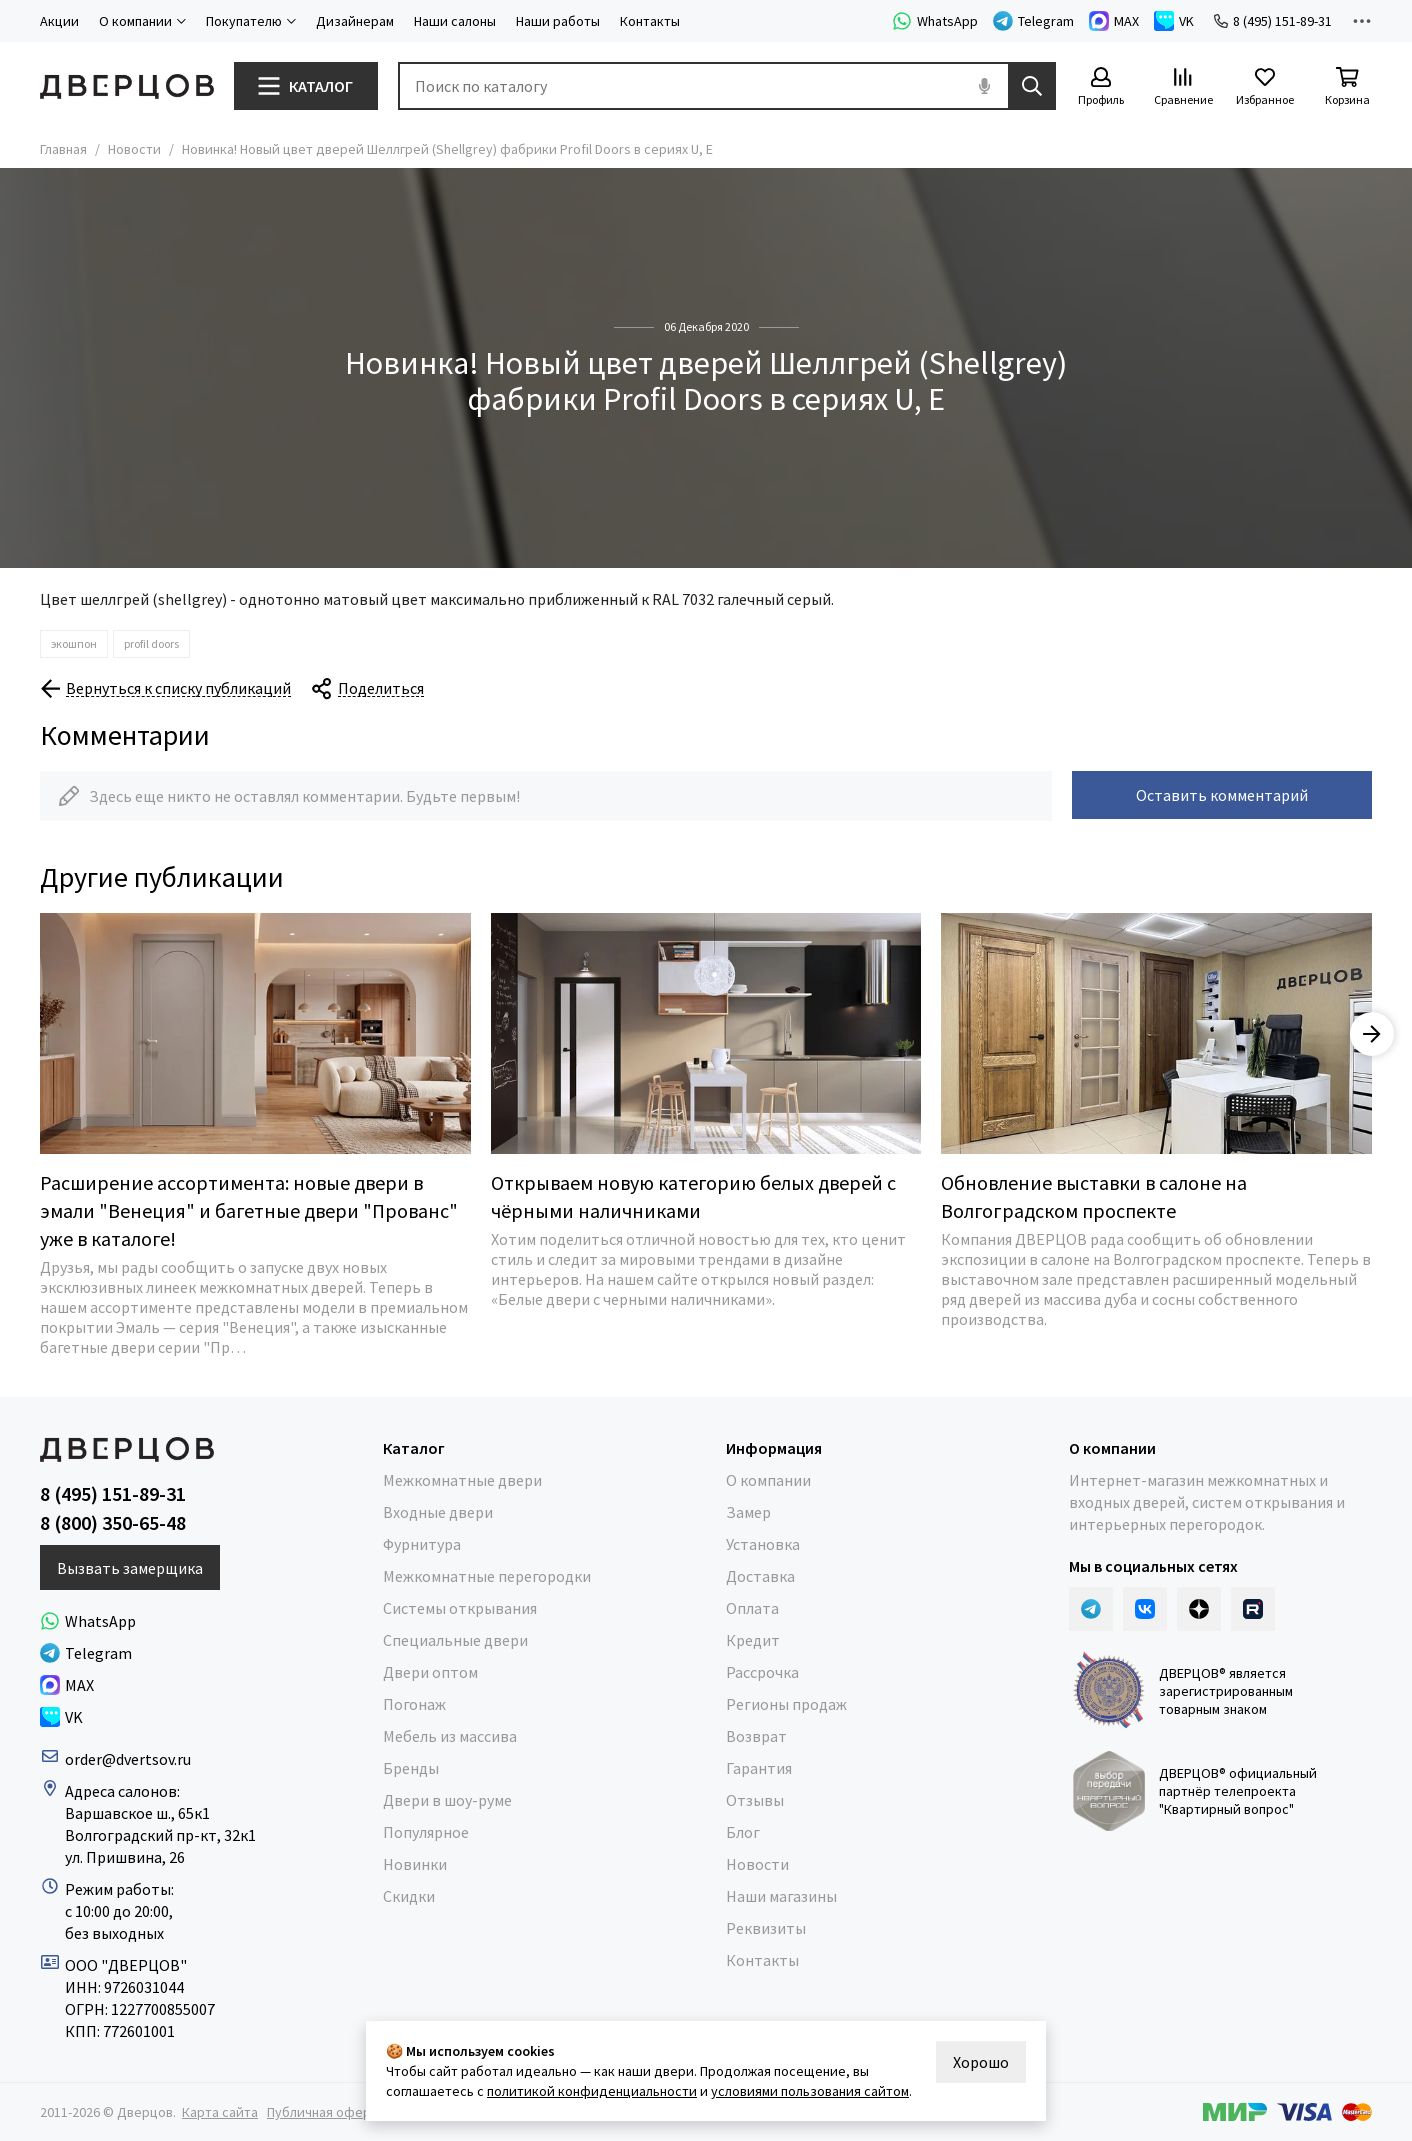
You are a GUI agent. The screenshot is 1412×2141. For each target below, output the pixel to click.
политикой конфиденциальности (592, 2091)
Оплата (752, 1608)
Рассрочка (762, 1672)
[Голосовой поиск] (984, 86)
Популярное (426, 1832)
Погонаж (414, 1704)
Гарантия (759, 1768)
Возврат (756, 1736)
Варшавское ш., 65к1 (137, 1813)
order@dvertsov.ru (128, 1759)
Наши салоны (455, 21)
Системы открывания (460, 1608)
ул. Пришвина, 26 (125, 1857)
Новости (134, 149)
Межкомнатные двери (462, 1480)
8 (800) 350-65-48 (113, 1523)
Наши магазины (781, 1896)
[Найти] (1032, 86)
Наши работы (558, 21)
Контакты (650, 21)
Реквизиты (766, 1928)
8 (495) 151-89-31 (1273, 21)
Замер (748, 1512)
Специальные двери (455, 1640)
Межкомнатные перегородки (487, 1576)
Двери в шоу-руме (447, 1800)
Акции (59, 21)
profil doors (151, 643)
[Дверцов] (127, 86)
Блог (743, 1832)
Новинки (415, 1864)
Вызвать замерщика (130, 1568)
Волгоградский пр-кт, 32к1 (160, 1835)
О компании (768, 1480)
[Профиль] (1101, 87)
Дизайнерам (355, 21)
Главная (63, 149)
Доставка (760, 1576)
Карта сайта (220, 2112)
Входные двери (438, 1512)
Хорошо (981, 2062)
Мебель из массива (450, 1736)
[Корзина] (1347, 87)
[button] (1372, 1034)
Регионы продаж (786, 1704)
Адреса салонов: (124, 1791)
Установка (763, 1544)
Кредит (753, 1640)
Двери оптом (430, 1672)
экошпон (74, 643)
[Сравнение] (1183, 87)
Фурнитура (422, 1544)
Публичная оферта (326, 2112)
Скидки (409, 1896)
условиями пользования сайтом (810, 2091)
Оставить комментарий (1222, 795)
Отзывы (755, 1800)
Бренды (411, 1768)
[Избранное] (1265, 87)
